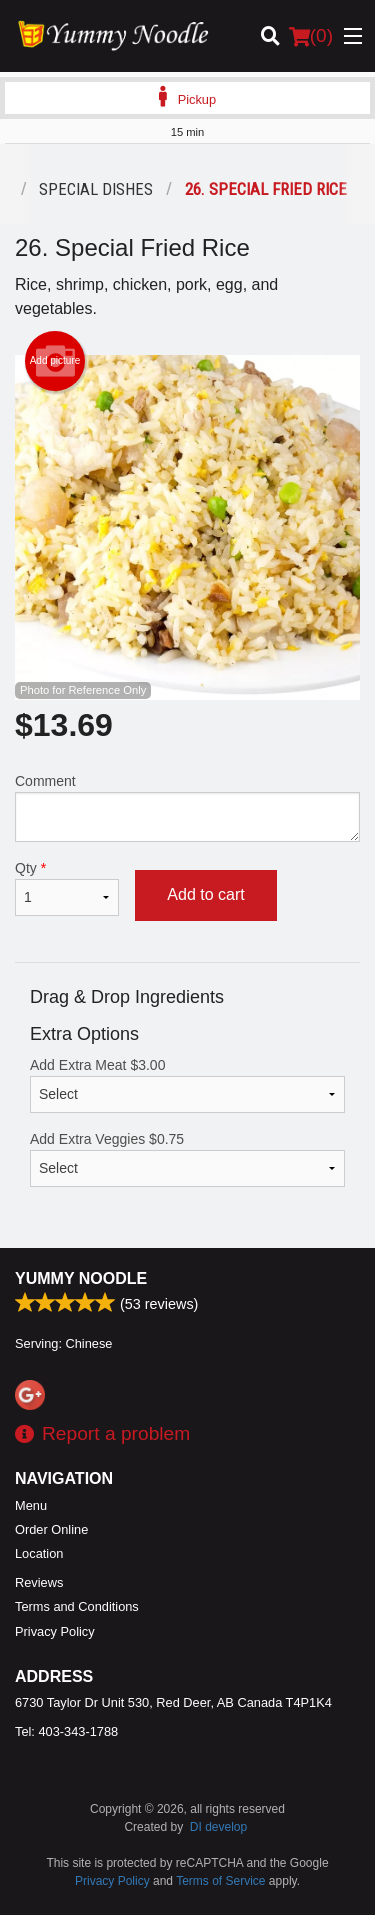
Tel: (66, 1731)
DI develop (218, 1827)
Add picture (55, 361)
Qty (67, 888)
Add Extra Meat (187, 1085)
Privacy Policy (55, 1631)
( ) (311, 36)
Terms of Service (220, 1881)
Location (39, 1553)
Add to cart (205, 894)
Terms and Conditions (77, 1606)
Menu (31, 1505)
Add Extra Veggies (187, 1159)
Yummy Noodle (81, 1278)
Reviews (39, 1582)
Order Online (51, 1529)
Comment (187, 807)
